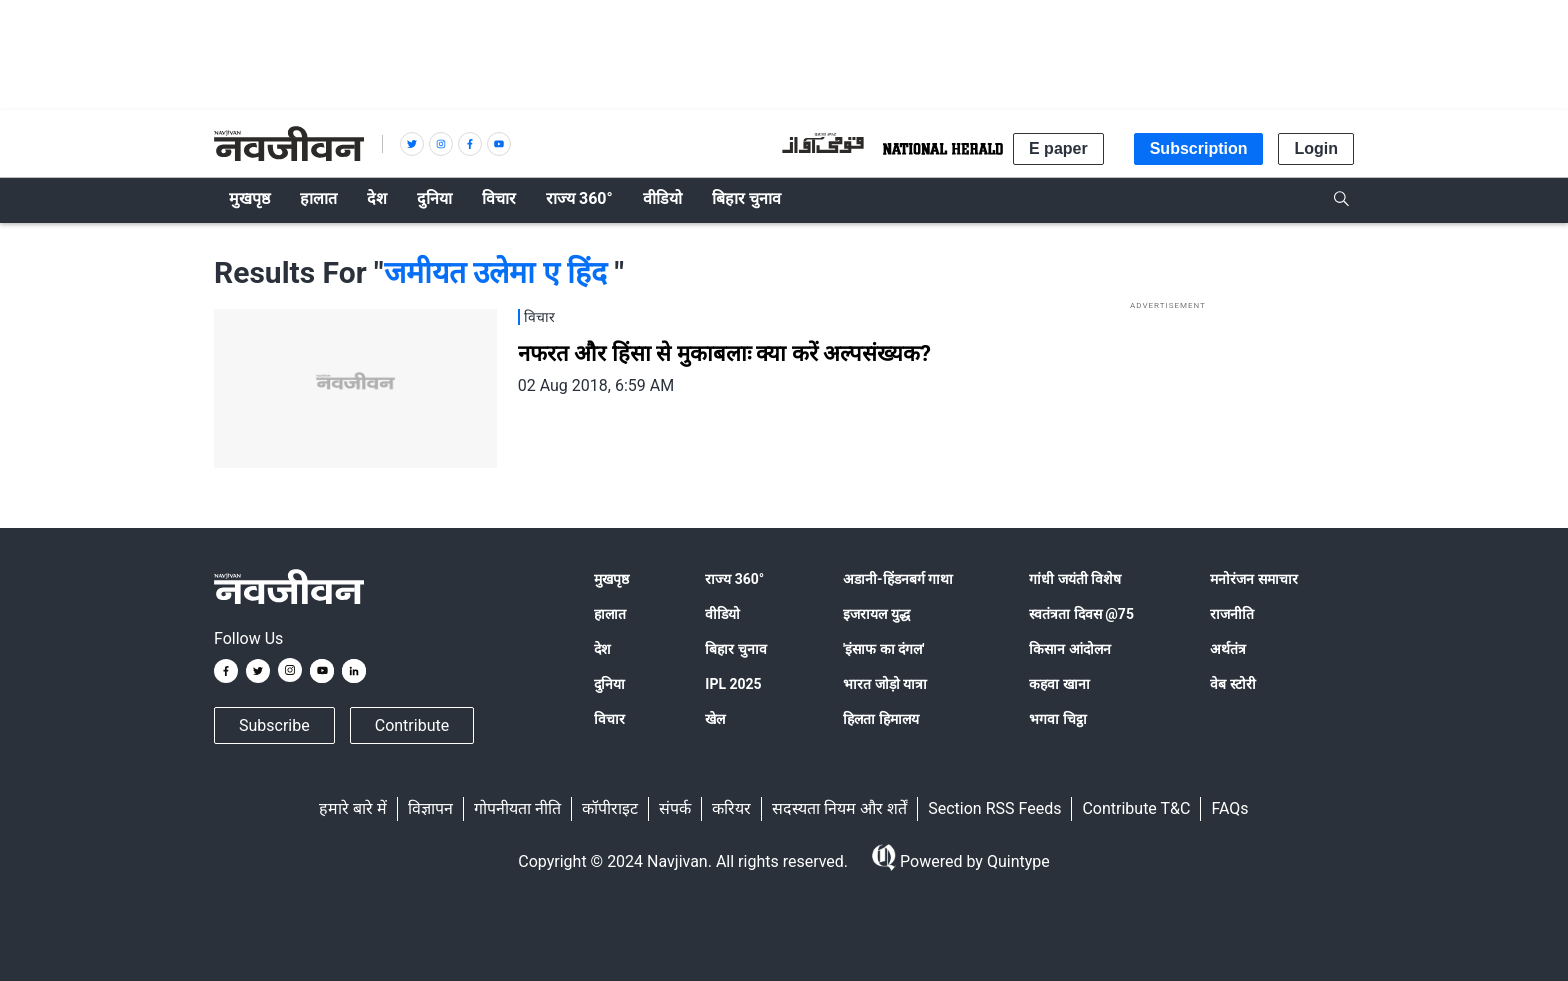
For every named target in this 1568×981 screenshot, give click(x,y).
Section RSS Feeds (994, 808)
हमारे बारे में (353, 808)
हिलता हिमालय (880, 719)
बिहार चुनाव (735, 649)
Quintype (1016, 861)
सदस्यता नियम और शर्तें (839, 808)
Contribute (412, 725)
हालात (610, 614)
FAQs (1229, 808)
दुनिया (609, 684)
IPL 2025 (733, 684)
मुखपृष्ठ (611, 579)
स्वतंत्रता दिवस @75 (1081, 614)
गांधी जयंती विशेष (1075, 579)
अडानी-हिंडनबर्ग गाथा (898, 579)
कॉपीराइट (610, 808)
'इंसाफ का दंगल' (883, 649)
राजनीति (1232, 614)
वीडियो (722, 614)
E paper (1058, 148)
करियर (731, 808)
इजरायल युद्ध (876, 614)
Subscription (1199, 148)
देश (602, 649)
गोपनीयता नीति (517, 808)
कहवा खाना (1059, 684)
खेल (715, 719)
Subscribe (274, 725)
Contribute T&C (1136, 808)
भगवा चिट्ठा (1057, 719)
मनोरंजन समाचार (1253, 579)
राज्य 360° (734, 579)
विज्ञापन (430, 808)
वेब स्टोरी (1232, 684)
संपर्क (675, 808)
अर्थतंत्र (1228, 649)
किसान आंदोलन (1069, 649)
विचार (609, 719)
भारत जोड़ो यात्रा (885, 684)
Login (1316, 148)
